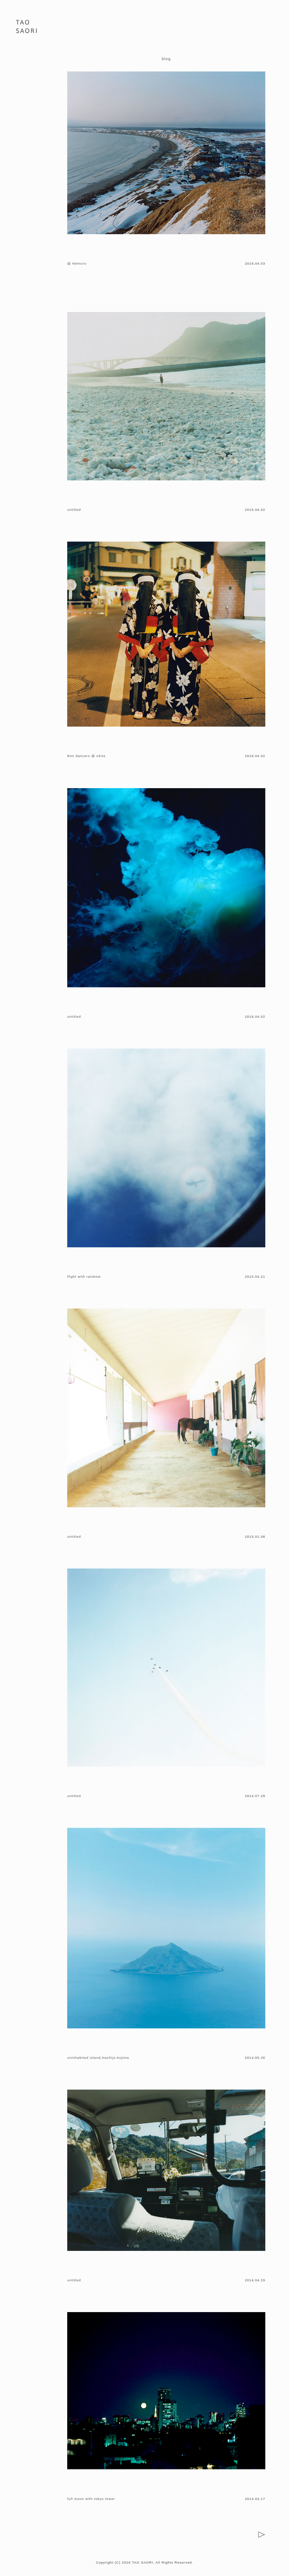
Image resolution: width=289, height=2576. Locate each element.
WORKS (28, 70)
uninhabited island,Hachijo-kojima (98, 2058)
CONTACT (28, 101)
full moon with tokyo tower (91, 2499)
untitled (74, 510)
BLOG (28, 90)
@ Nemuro (76, 263)
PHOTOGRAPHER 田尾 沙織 (26, 28)
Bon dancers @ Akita (86, 756)
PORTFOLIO (28, 59)
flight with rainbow (84, 1276)
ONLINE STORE (28, 111)
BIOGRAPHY (28, 80)
